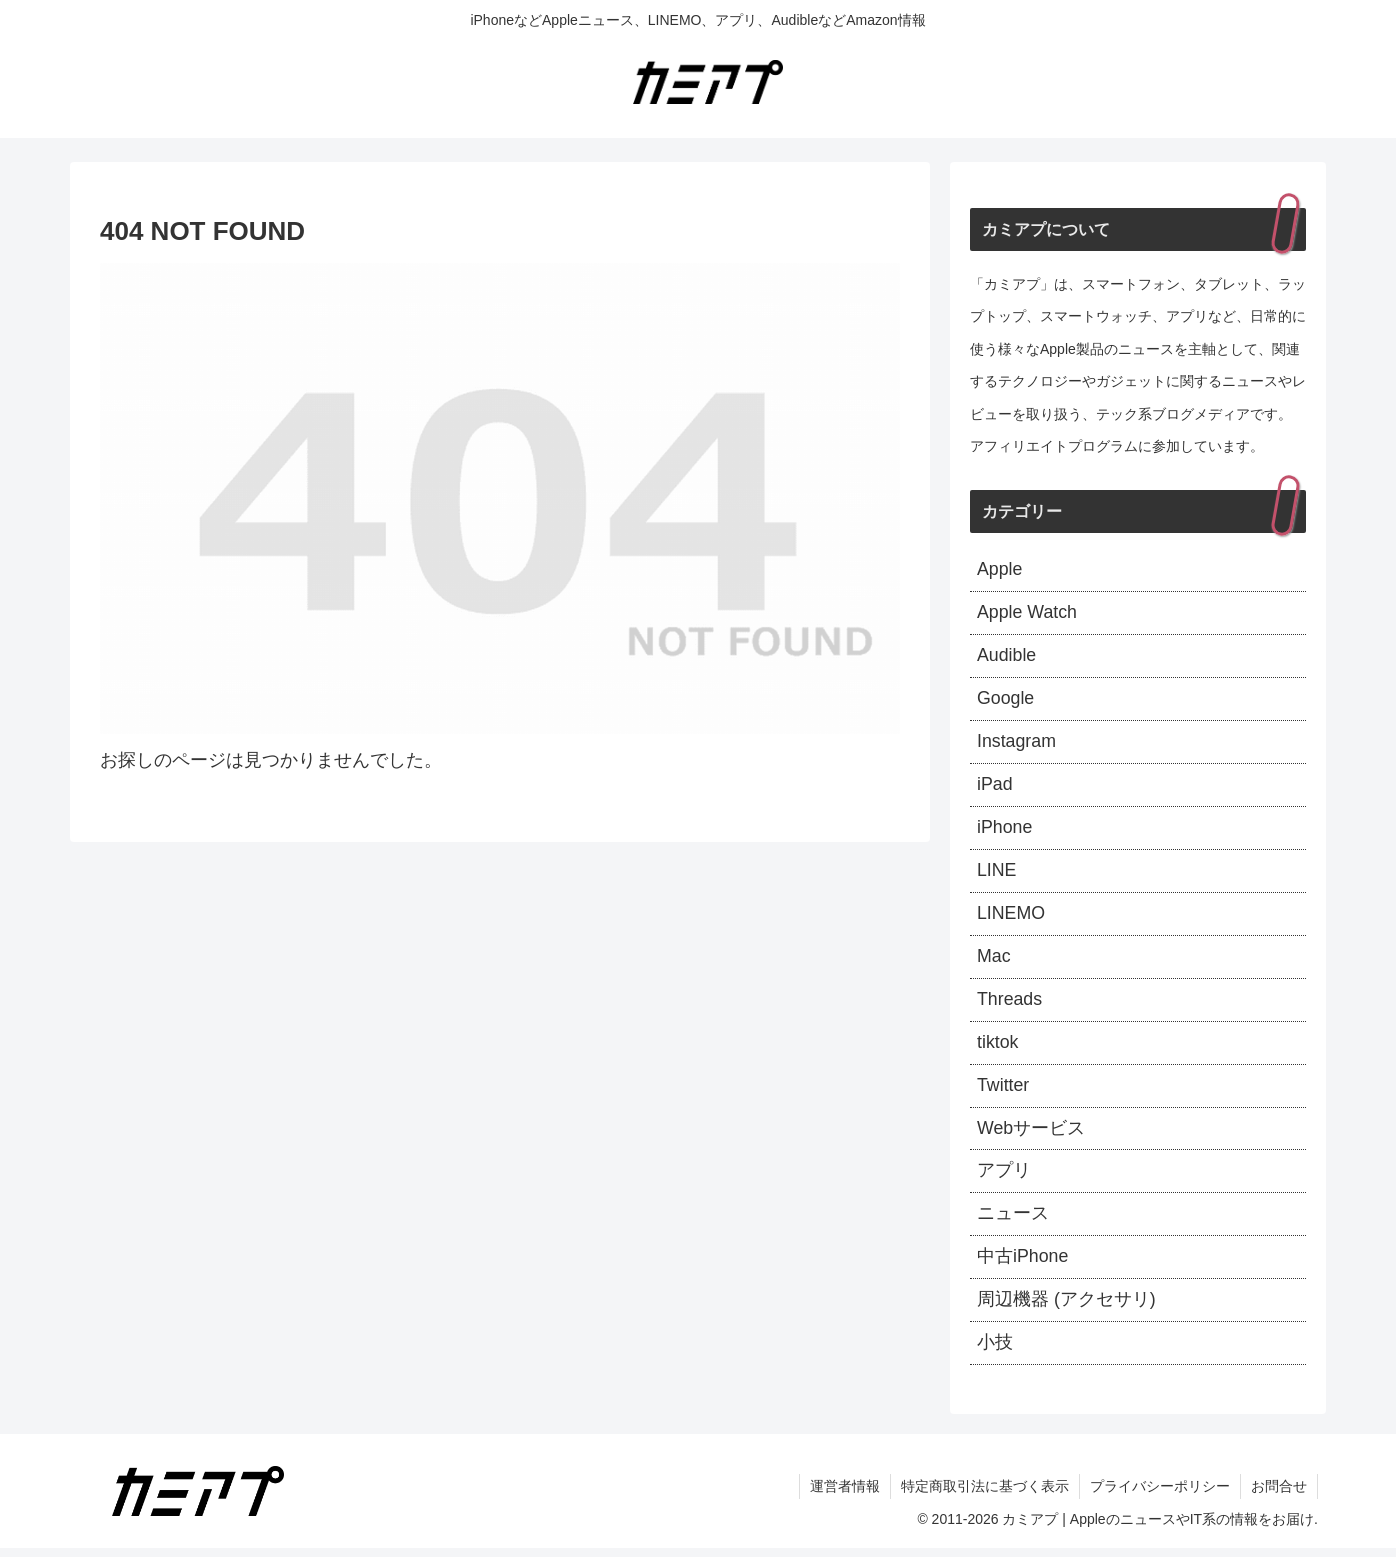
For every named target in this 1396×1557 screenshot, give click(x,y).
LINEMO (1011, 917)
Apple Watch (1027, 614)
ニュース (1013, 1221)
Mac (994, 961)
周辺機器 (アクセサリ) (1066, 1308)
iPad (995, 787)
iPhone (1005, 831)
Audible (1007, 657)
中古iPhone (1023, 1265)
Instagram (1017, 744)
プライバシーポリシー (1160, 1495)
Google (1006, 701)
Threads (1010, 1004)
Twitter (1003, 1091)
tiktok (998, 1048)
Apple (1000, 570)
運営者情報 (845, 1495)
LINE (997, 874)
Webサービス (1031, 1134)
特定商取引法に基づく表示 (985, 1495)
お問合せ (1279, 1495)
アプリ (1004, 1178)
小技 (995, 1351)
